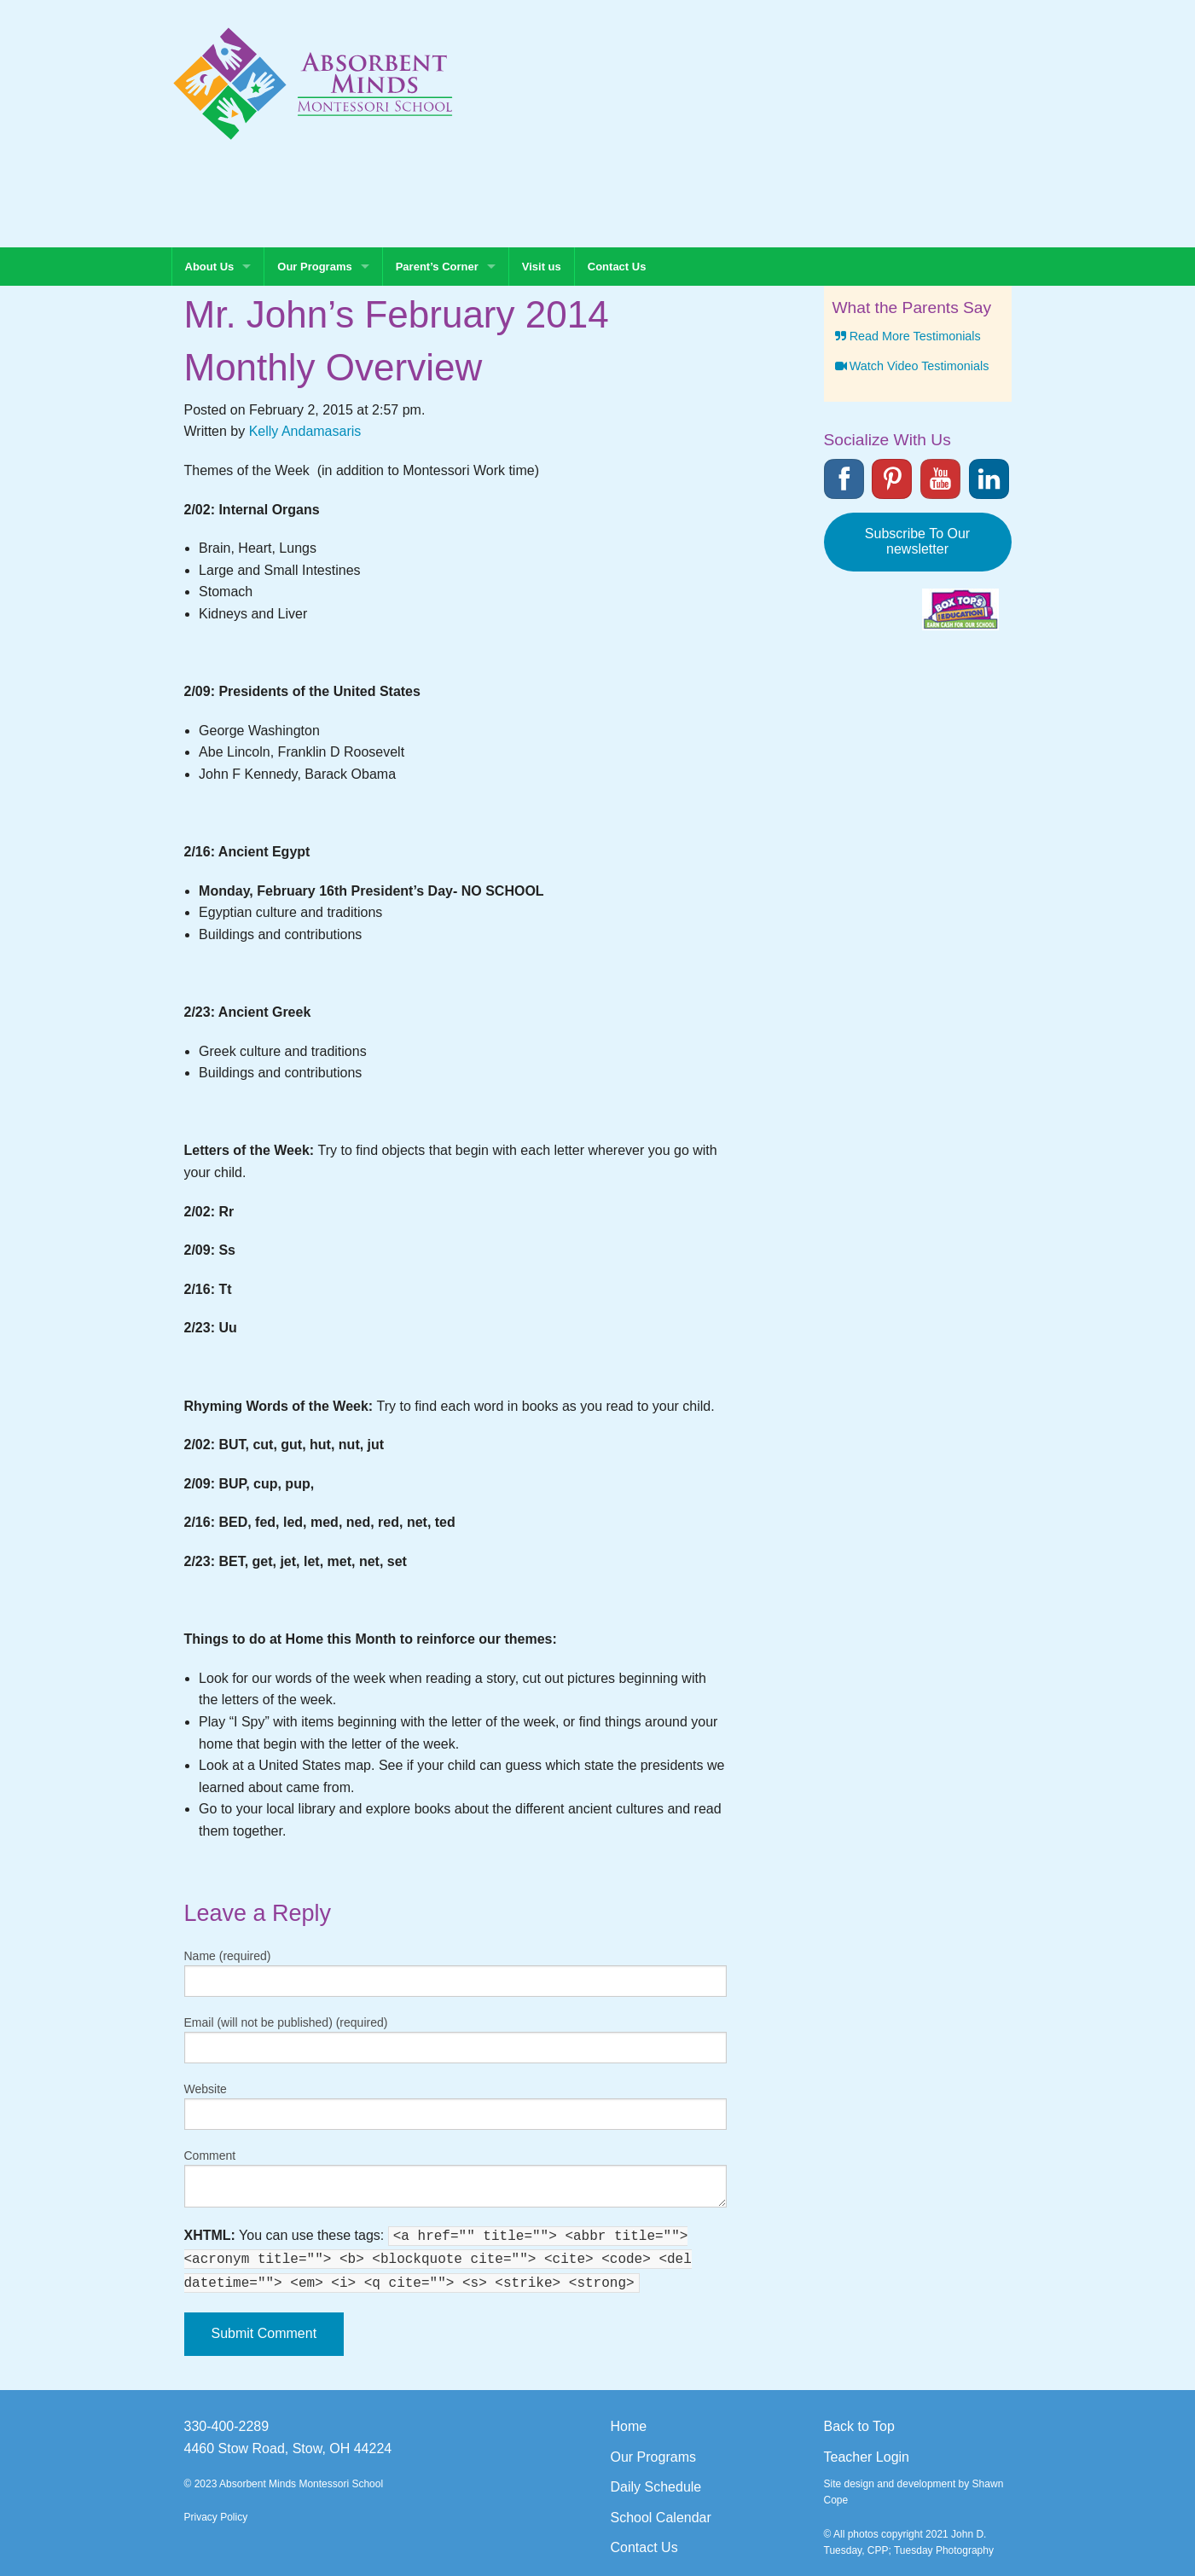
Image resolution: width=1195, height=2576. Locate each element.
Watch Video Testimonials (910, 366)
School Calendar (661, 2517)
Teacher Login (867, 2457)
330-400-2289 (227, 2426)
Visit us (541, 266)
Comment (210, 2155)
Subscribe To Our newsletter (917, 541)
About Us (210, 266)
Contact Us (617, 266)
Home (629, 2426)
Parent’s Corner (437, 266)
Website (205, 2089)
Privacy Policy (216, 2517)
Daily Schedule (656, 2487)
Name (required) (227, 1956)
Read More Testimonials (906, 336)
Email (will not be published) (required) (286, 2022)
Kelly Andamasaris (305, 431)
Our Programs (314, 266)
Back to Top (859, 2426)
